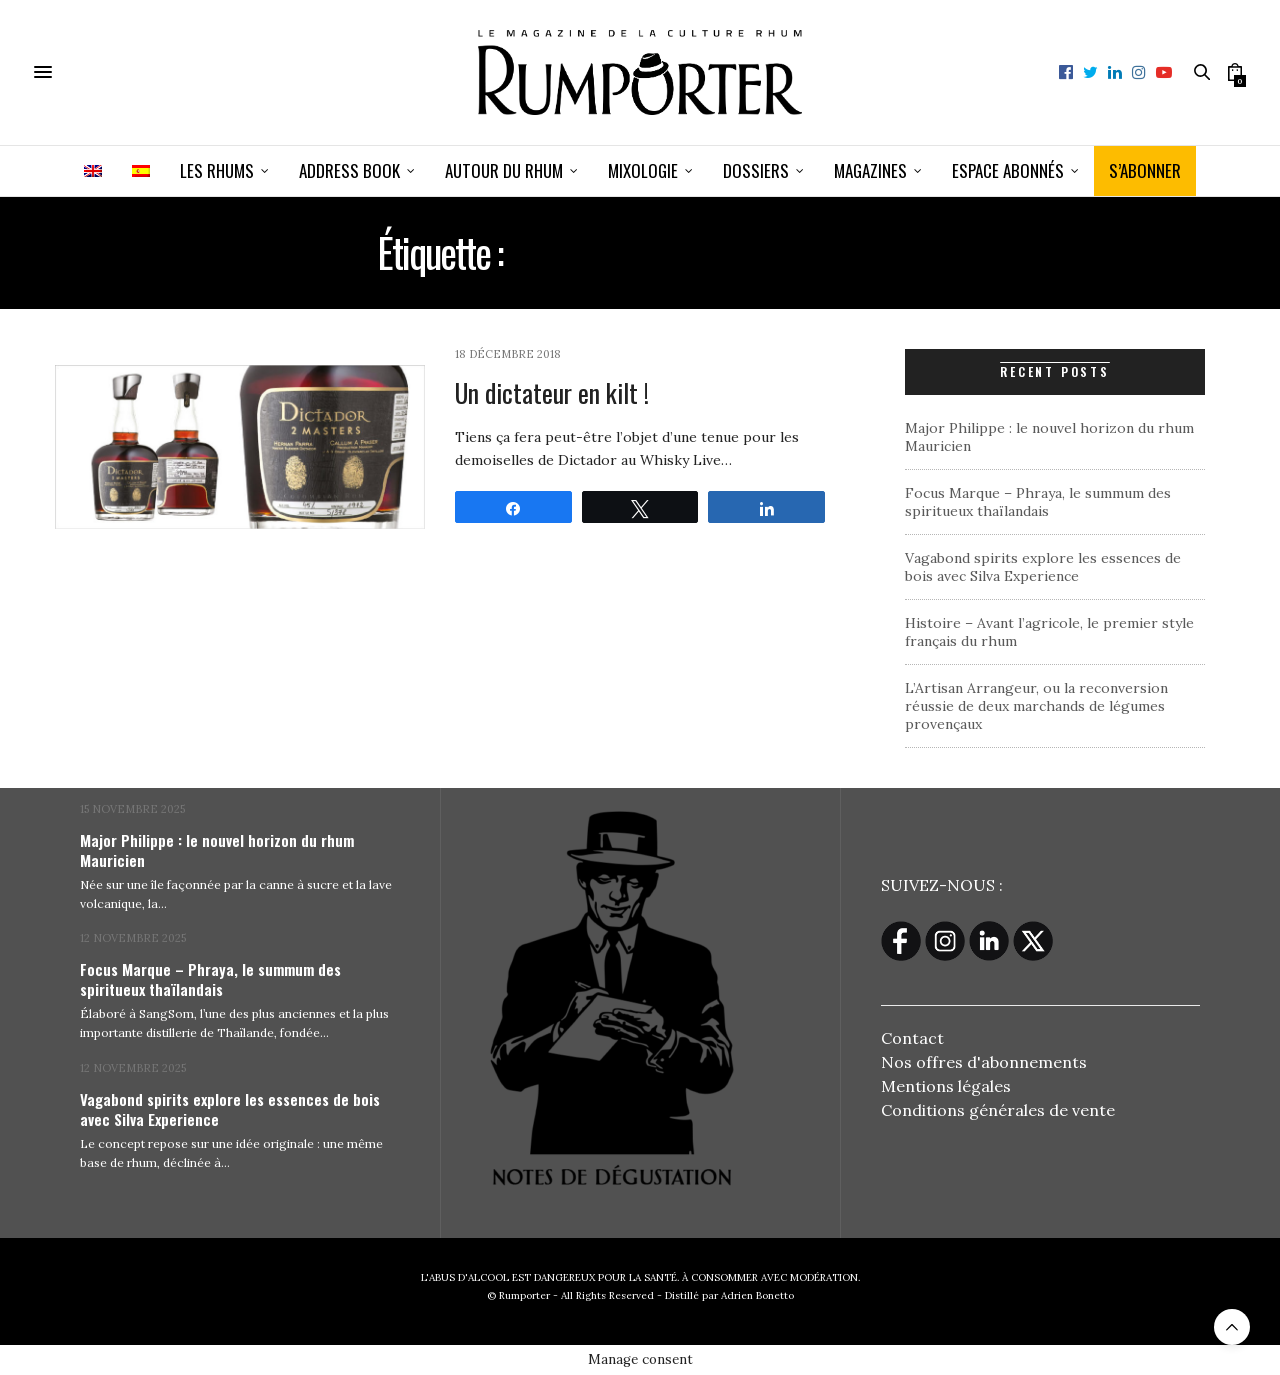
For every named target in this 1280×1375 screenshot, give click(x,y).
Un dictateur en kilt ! (552, 392)
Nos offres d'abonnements (984, 1062)
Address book (349, 170)
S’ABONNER (1145, 170)
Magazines (870, 170)
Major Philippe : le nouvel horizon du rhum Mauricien (217, 850)
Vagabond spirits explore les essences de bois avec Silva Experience (1043, 567)
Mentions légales (946, 1086)
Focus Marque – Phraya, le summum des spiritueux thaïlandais (1038, 502)
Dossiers (756, 170)
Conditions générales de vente (998, 1110)
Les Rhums (217, 170)
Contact (912, 1038)
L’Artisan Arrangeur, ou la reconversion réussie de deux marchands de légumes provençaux (1036, 706)
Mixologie (643, 170)
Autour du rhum (504, 170)
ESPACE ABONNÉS (1008, 170)
